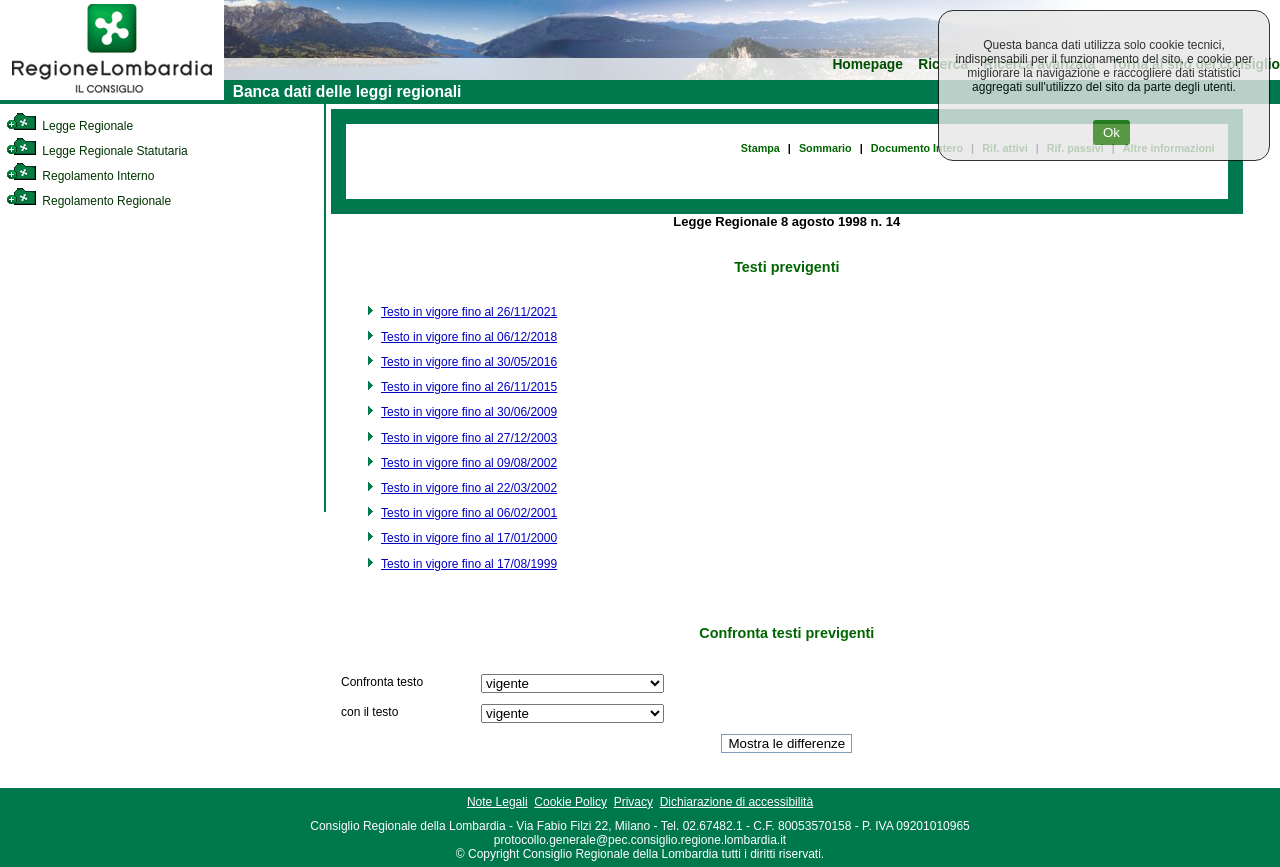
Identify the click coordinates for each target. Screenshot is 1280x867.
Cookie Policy (570, 802)
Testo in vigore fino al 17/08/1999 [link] (469, 564)
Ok (1111, 132)
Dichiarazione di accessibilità (736, 802)
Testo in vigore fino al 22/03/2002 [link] (469, 488)
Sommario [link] (825, 148)
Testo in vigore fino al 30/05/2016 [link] (469, 362)
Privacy (633, 802)
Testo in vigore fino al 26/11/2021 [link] (469, 312)
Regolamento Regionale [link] (88, 201)
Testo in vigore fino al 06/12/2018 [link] (469, 337)
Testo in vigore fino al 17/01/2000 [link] (469, 538)
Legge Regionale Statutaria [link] (97, 151)
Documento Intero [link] (917, 148)
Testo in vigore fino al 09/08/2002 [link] (469, 463)
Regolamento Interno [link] (80, 176)
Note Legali (497, 802)
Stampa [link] (760, 148)
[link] (112, 96)
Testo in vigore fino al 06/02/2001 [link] (469, 513)
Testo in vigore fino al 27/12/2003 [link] (469, 438)
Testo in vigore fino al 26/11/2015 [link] (469, 387)
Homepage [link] (867, 64)
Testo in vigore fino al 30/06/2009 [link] (469, 412)
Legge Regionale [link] (69, 126)
